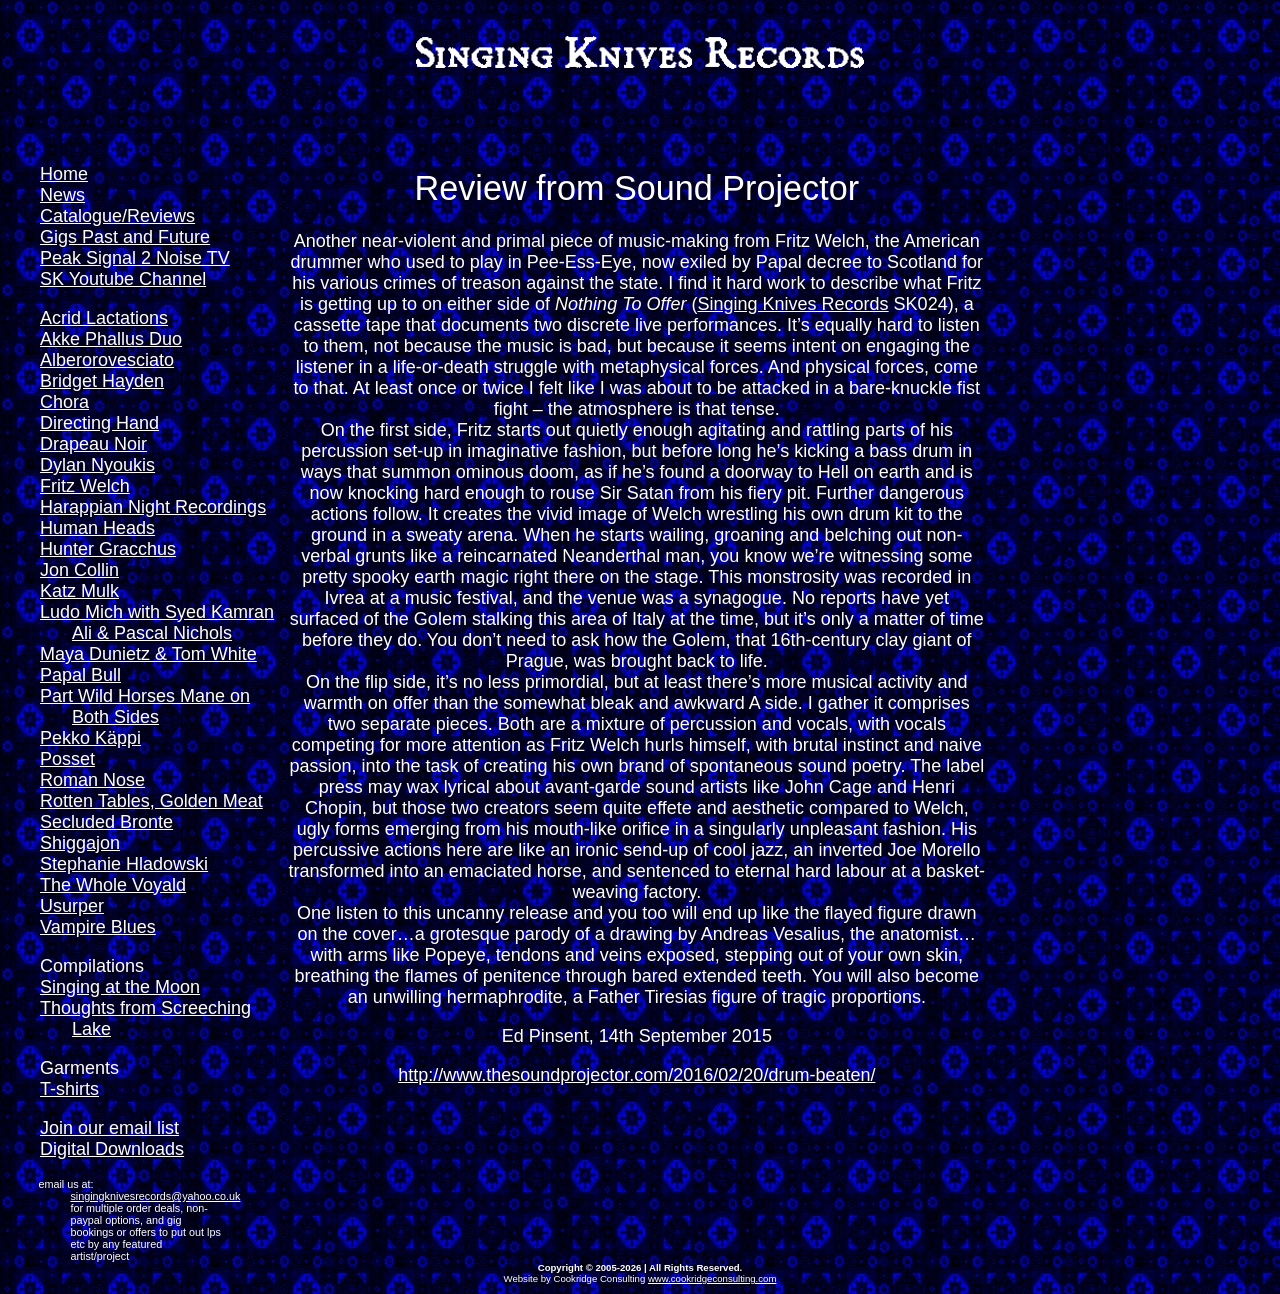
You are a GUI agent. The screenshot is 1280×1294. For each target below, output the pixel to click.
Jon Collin (79, 570)
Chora (64, 402)
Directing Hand (99, 423)
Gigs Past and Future (125, 237)
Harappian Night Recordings (153, 507)
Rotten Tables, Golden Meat (151, 801)
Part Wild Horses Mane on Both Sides (145, 706)
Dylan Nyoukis (97, 465)
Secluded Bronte (106, 822)
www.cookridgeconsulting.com (712, 1278)
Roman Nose (92, 780)
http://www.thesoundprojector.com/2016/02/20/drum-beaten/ (636, 1075)
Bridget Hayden (102, 381)
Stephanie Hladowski (124, 864)
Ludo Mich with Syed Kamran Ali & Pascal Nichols (157, 622)
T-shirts (69, 1089)
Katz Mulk (79, 591)
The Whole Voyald (113, 885)
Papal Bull (80, 675)
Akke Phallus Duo (111, 339)
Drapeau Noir (93, 444)
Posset (67, 759)
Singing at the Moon (120, 987)
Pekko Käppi (90, 738)
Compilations (92, 966)
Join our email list (109, 1128)
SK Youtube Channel (123, 279)
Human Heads (97, 528)
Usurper (72, 906)
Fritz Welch (85, 486)
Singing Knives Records (793, 304)
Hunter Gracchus (108, 549)
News (62, 195)
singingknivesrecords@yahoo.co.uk (155, 1196)
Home (64, 174)
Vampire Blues (98, 927)
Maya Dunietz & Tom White (148, 654)
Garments (79, 1068)
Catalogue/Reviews (117, 216)
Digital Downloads (112, 1149)
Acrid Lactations (104, 318)
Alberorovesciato (107, 360)
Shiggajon (80, 843)
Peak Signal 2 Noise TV (135, 258)
